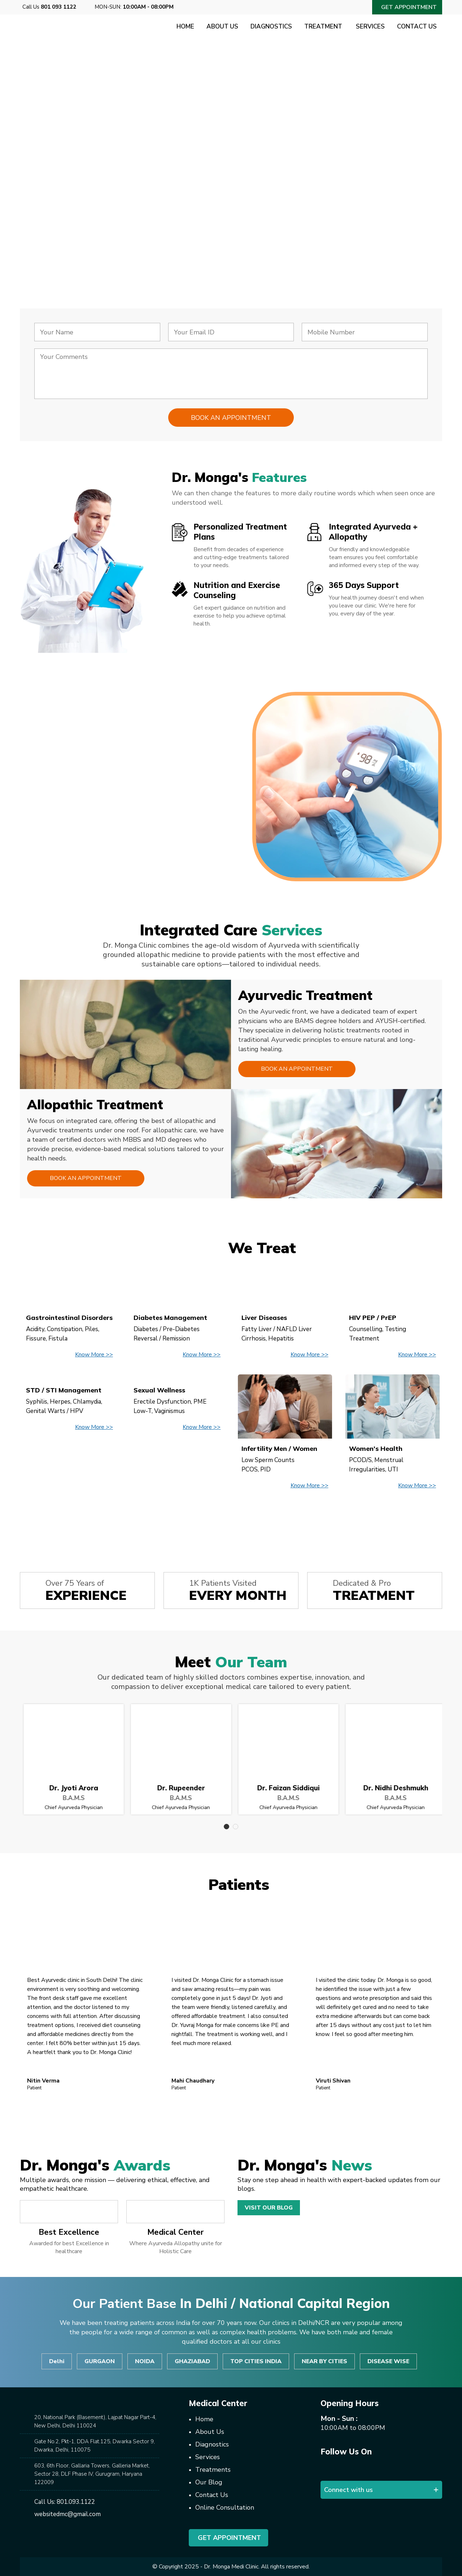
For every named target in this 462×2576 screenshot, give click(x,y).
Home (185, 26)
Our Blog (208, 2482)
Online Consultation (224, 2507)
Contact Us (417, 26)
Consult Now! (71, 222)
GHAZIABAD (192, 2361)
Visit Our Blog (269, 2208)
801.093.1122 (76, 2502)
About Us (222, 26)
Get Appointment (228, 2537)
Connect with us (348, 2489)
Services (370, 26)
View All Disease (231, 1519)
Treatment (324, 26)
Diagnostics (271, 26)
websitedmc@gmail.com (67, 2514)
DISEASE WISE (388, 2361)
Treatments (213, 2469)
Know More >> (94, 1355)
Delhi (56, 2361)
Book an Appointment (297, 1069)
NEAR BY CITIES (324, 2361)
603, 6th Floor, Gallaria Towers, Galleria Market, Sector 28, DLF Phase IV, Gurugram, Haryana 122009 (92, 2474)
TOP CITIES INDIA (256, 2361)
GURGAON (99, 2361)
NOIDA (144, 2361)
